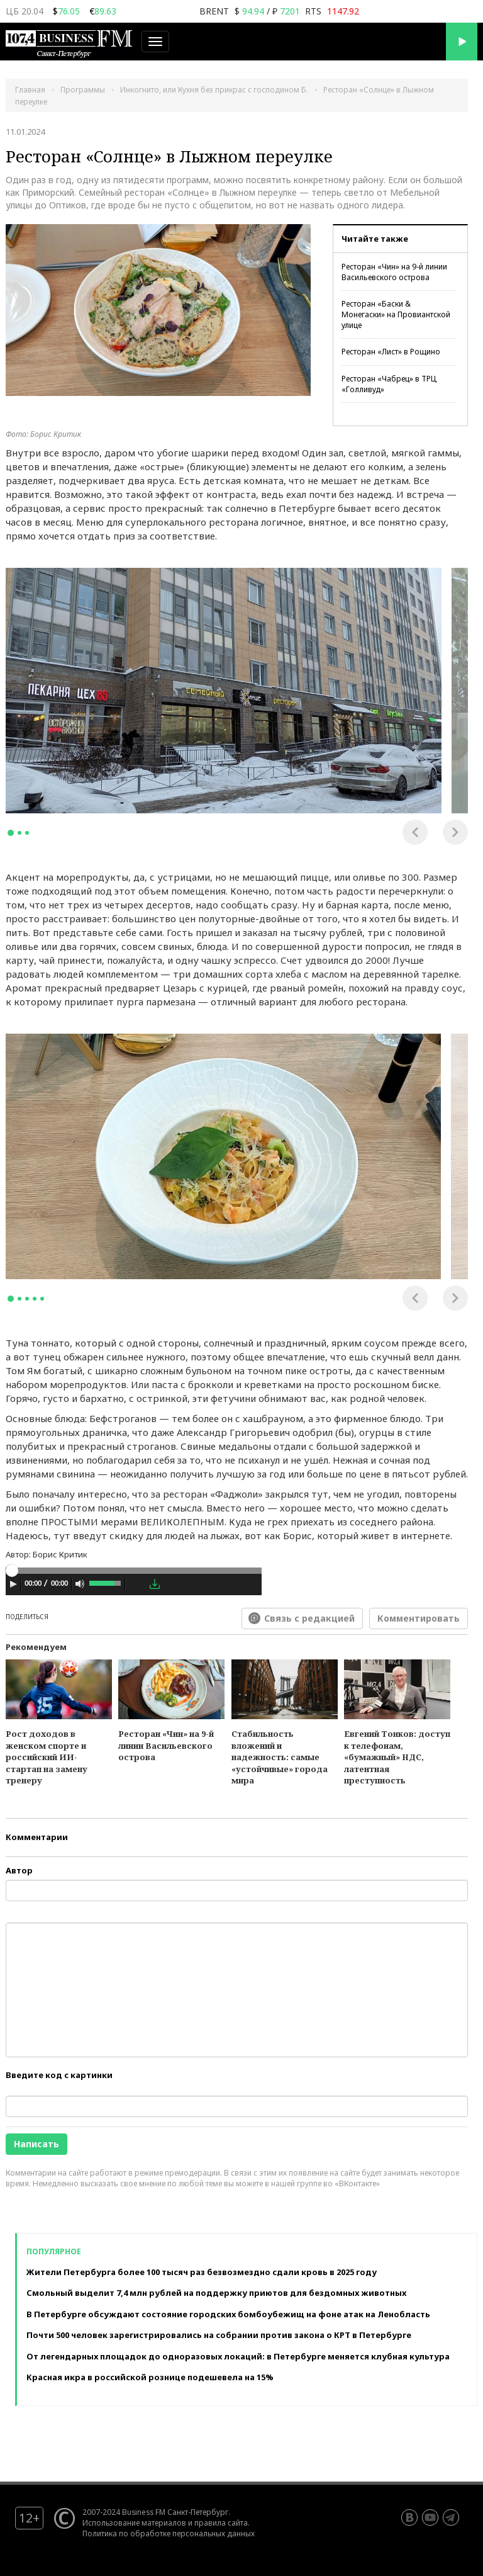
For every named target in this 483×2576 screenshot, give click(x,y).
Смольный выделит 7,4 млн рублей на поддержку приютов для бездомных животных (216, 2292)
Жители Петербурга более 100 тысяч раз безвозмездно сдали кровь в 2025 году (201, 2272)
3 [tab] (27, 833)
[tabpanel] (224, 690)
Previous (415, 832)
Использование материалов (134, 2522)
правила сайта (221, 2522)
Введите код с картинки (59, 2075)
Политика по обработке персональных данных (168, 2533)
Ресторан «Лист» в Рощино (390, 351)
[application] (134, 1585)
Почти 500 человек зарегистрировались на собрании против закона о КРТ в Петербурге (218, 2335)
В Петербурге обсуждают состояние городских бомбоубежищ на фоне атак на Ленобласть (228, 2314)
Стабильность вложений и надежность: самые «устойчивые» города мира (279, 1757)
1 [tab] (11, 833)
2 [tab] (19, 833)
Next (455, 832)
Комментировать (418, 1618)
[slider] (134, 1571)
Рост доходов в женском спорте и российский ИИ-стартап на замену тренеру (46, 1757)
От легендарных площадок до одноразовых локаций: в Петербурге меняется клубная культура (238, 2356)
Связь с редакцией (309, 1618)
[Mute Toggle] (80, 1584)
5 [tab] (42, 1299)
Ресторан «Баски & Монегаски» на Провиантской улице (395, 314)
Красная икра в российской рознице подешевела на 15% (150, 2377)
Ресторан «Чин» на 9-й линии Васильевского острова (394, 272)
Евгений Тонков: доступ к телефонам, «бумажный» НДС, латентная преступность (397, 1757)
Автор (19, 1870)
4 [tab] (34, 1299)
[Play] (13, 1584)
